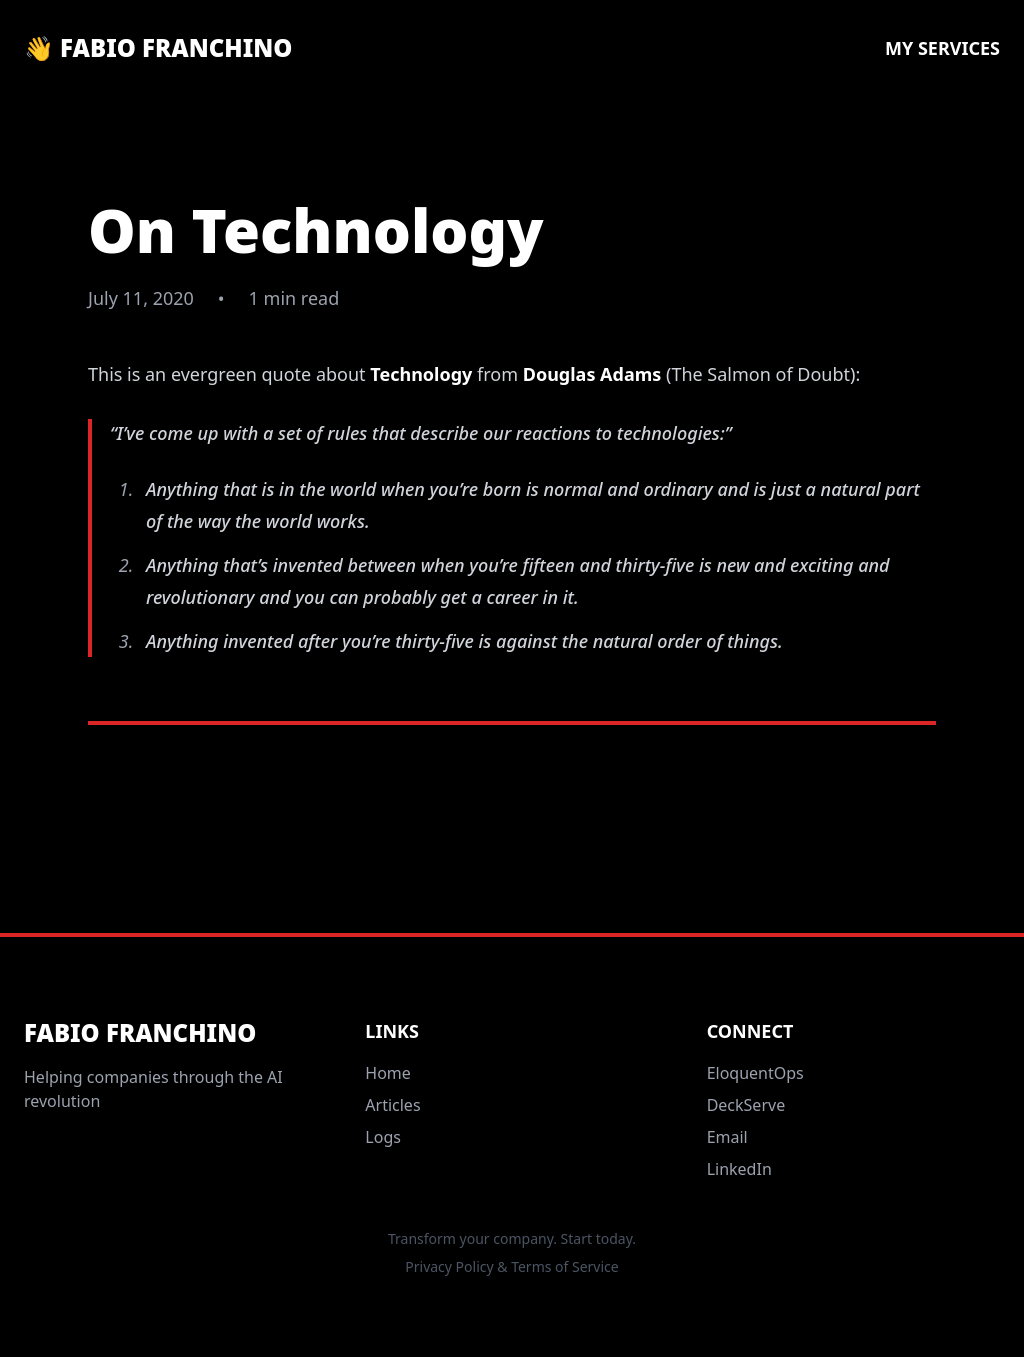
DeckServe (746, 1105)
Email (727, 1137)
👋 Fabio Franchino (158, 48)
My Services (942, 48)
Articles (392, 1105)
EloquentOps (755, 1073)
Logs (383, 1137)
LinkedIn (739, 1169)
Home (388, 1073)
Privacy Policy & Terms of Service (511, 1266)
